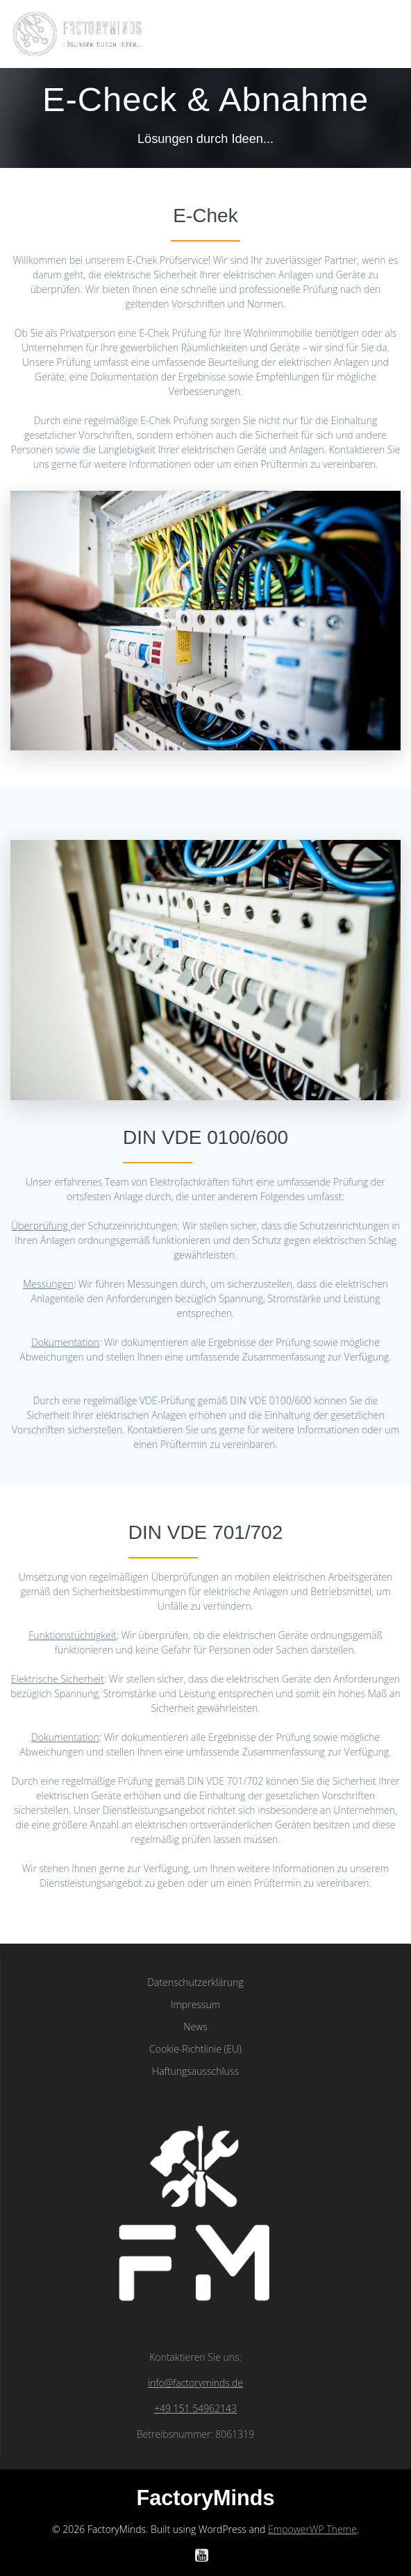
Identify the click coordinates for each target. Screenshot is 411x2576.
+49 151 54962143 (195, 2408)
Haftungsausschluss (195, 2071)
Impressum (195, 2004)
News (195, 2026)
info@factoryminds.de (195, 2382)
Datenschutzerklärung (195, 1982)
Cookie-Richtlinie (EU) (195, 2048)
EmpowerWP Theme (312, 2529)
